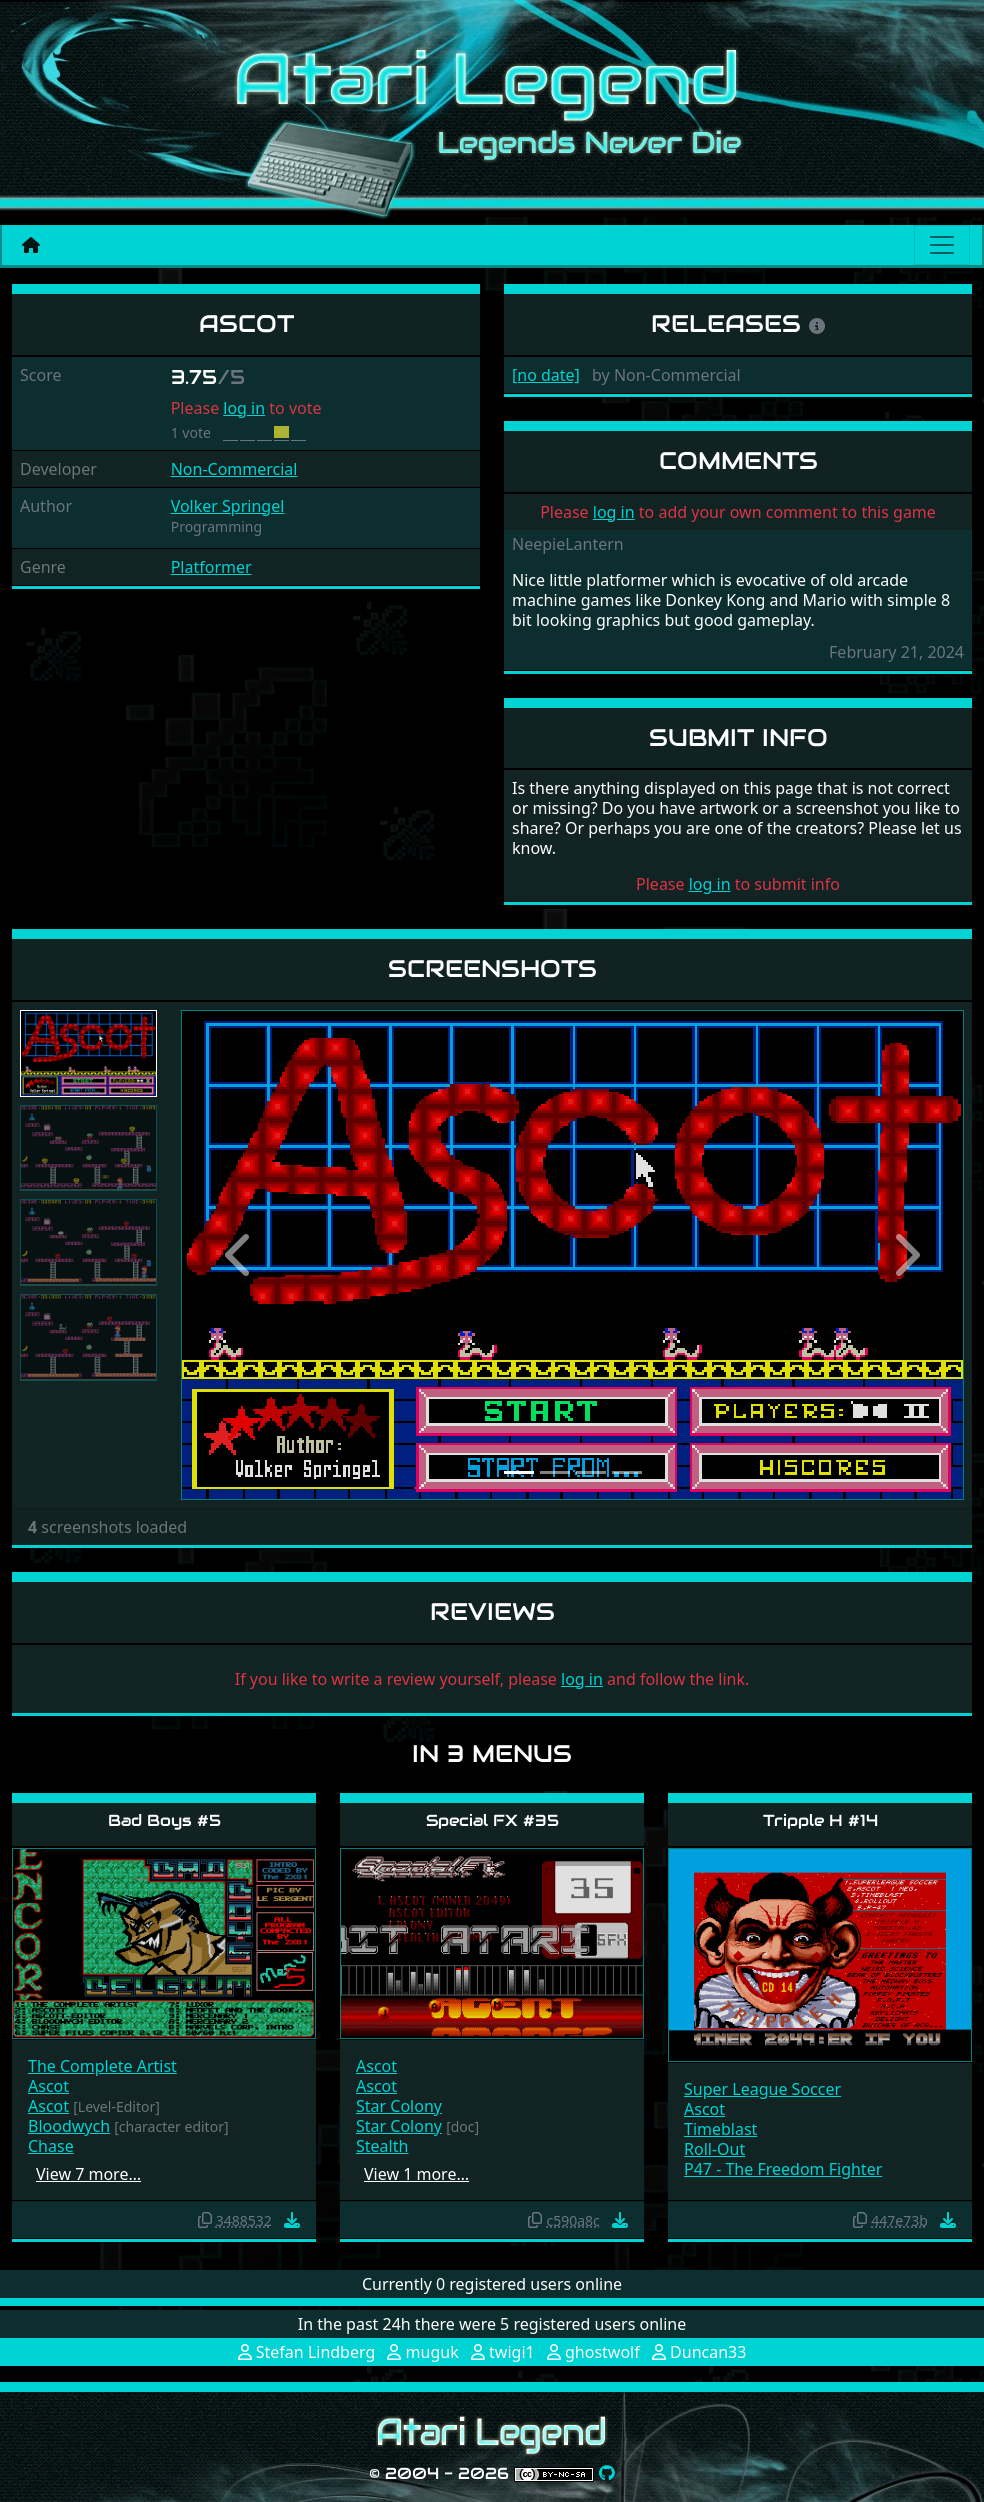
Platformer (211, 567)
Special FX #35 (492, 1820)
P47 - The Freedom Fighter (783, 2169)
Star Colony (399, 2106)
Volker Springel (228, 506)
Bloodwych (69, 2126)
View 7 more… (88, 2174)
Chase (51, 2146)
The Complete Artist (102, 2066)
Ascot (48, 2086)
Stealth (382, 2146)
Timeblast (720, 2129)
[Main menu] (942, 245)
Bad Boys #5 (164, 1820)
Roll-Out (714, 2149)
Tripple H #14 (820, 1820)
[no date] (546, 375)
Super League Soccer (762, 2089)
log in (244, 408)
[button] (239, 1255)
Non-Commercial (234, 469)
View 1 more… (416, 2174)
